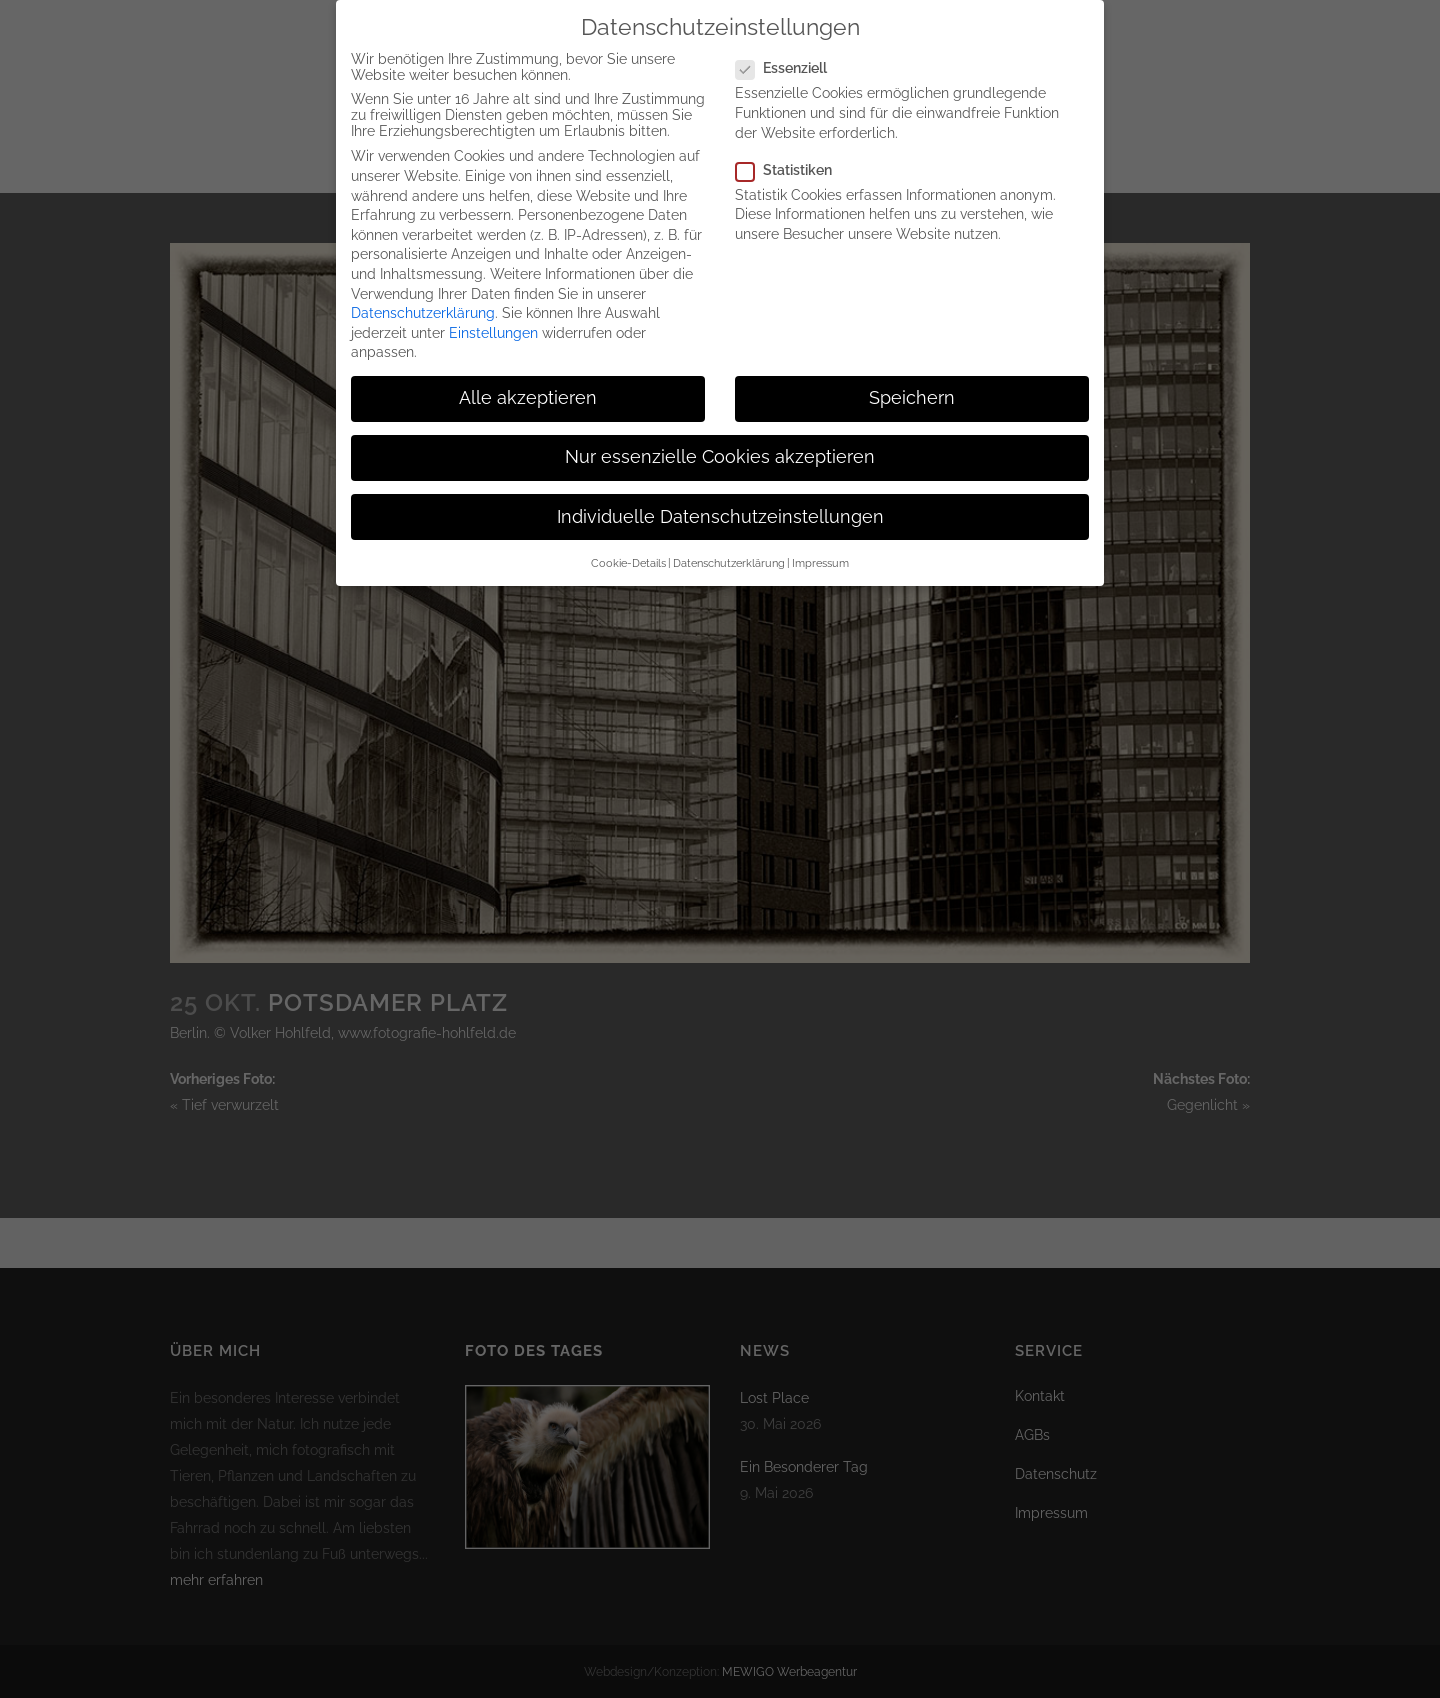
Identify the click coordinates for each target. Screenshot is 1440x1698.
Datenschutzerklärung (423, 307)
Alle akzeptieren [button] (528, 392)
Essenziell (789, 62)
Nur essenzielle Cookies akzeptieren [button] (720, 451)
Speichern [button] (912, 392)
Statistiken (792, 164)
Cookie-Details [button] (628, 557)
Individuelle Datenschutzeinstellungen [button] (720, 511)
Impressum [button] (820, 557)
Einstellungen (493, 327)
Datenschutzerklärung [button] (729, 557)
